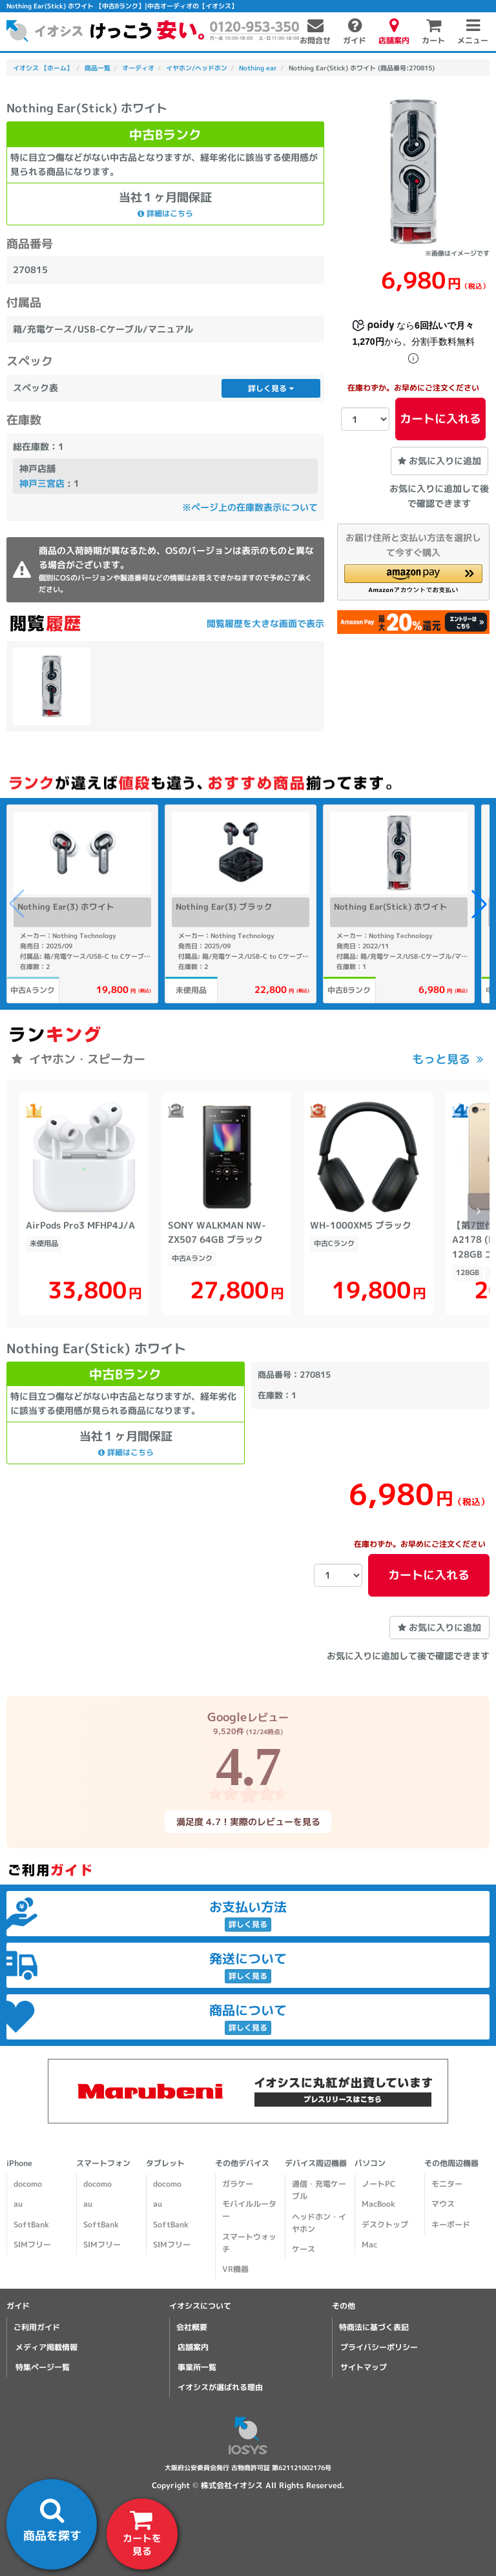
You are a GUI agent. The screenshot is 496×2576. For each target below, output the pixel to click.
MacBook (378, 2203)
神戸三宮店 (42, 483)
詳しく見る (271, 388)
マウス (443, 2203)
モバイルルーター (249, 2210)
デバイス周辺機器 (316, 2163)
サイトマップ (363, 2367)
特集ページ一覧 (43, 2367)
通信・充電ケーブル (319, 2190)
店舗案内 (193, 2347)
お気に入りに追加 (439, 461)
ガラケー (237, 2183)
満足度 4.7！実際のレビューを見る (248, 1821)
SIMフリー (32, 2244)
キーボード (450, 2224)
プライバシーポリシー (379, 2347)
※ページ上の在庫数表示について (250, 507)
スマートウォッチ (249, 2242)
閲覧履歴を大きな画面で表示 (265, 623)
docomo (28, 2183)
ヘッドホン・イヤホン (319, 2222)
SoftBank (31, 2224)
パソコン (370, 2163)
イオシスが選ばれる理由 (220, 2387)
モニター (446, 2183)
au (18, 2203)
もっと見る (441, 1059)
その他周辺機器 (451, 2163)
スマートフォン (103, 2163)
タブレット (165, 2163)
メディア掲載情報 (47, 2347)
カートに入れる (440, 419)
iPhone (19, 2163)
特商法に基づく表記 (374, 2327)
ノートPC (378, 2183)
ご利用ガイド (37, 2327)
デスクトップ (385, 2224)
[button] (413, 578)
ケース (303, 2249)
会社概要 (191, 2327)
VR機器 (235, 2269)
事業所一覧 (197, 2367)
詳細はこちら (165, 212)
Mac (369, 2244)
